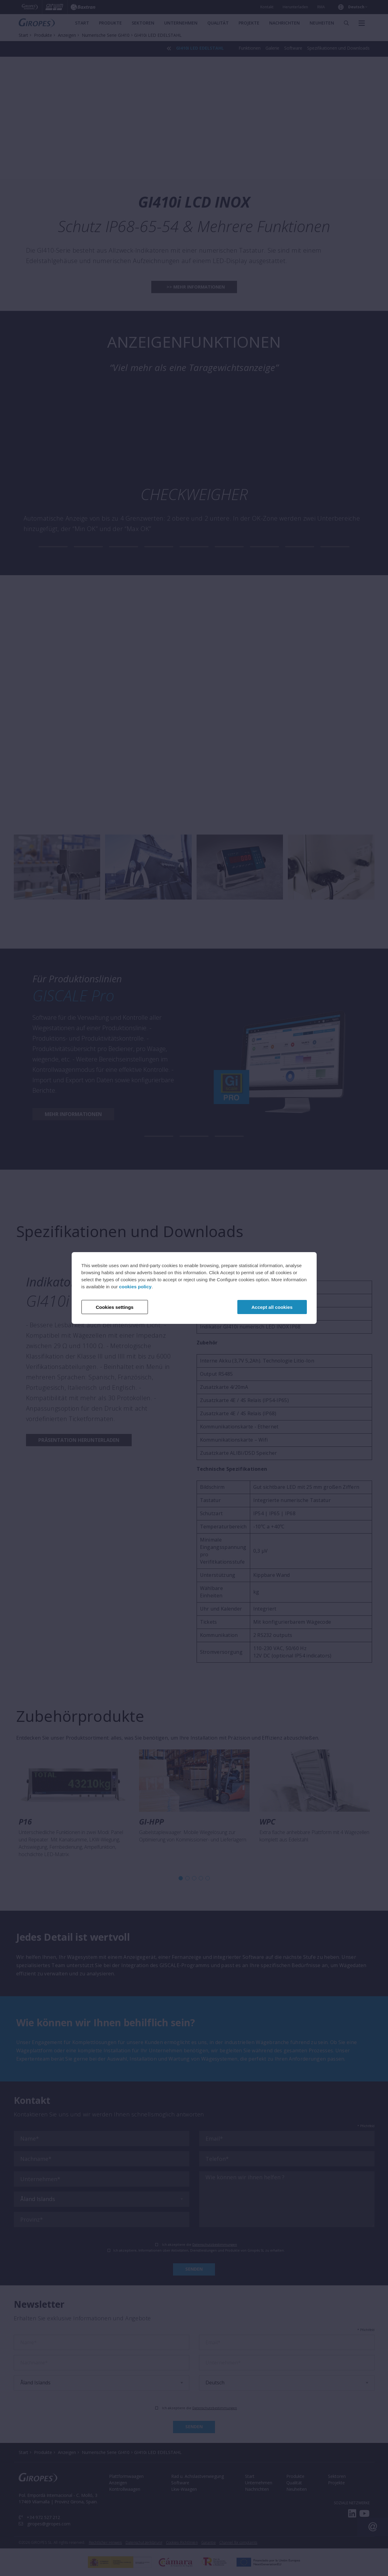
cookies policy (135, 1286)
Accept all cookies (271, 1307)
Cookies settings (115, 1307)
